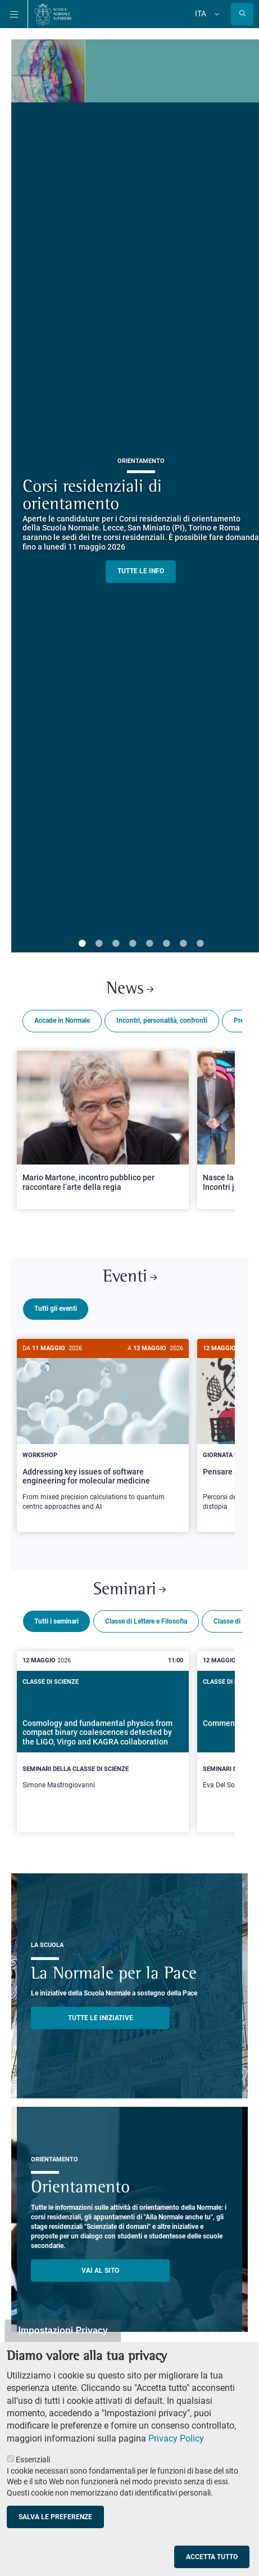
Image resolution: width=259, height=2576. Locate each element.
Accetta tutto (212, 2557)
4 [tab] (132, 944)
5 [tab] (149, 944)
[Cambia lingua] (215, 14)
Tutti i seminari (56, 1617)
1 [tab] (82, 944)
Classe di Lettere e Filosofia (146, 1617)
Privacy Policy (176, 2438)
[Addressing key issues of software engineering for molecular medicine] (103, 1431)
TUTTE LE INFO (140, 571)
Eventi (130, 1277)
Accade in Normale (62, 1020)
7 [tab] (183, 944)
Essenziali (33, 2459)
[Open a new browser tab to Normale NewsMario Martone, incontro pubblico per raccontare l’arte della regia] (103, 1130)
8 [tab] (200, 944)
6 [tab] (166, 944)
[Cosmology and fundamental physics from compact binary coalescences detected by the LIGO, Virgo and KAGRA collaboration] (103, 1737)
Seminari (129, 1585)
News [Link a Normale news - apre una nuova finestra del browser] (129, 989)
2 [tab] (98, 944)
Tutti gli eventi (55, 1308)
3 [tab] (115, 944)
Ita (200, 13)
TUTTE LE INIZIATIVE (100, 2013)
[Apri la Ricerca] (242, 14)
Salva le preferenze (55, 2517)
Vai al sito (100, 2266)
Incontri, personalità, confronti (161, 1020)
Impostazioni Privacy (62, 2330)
